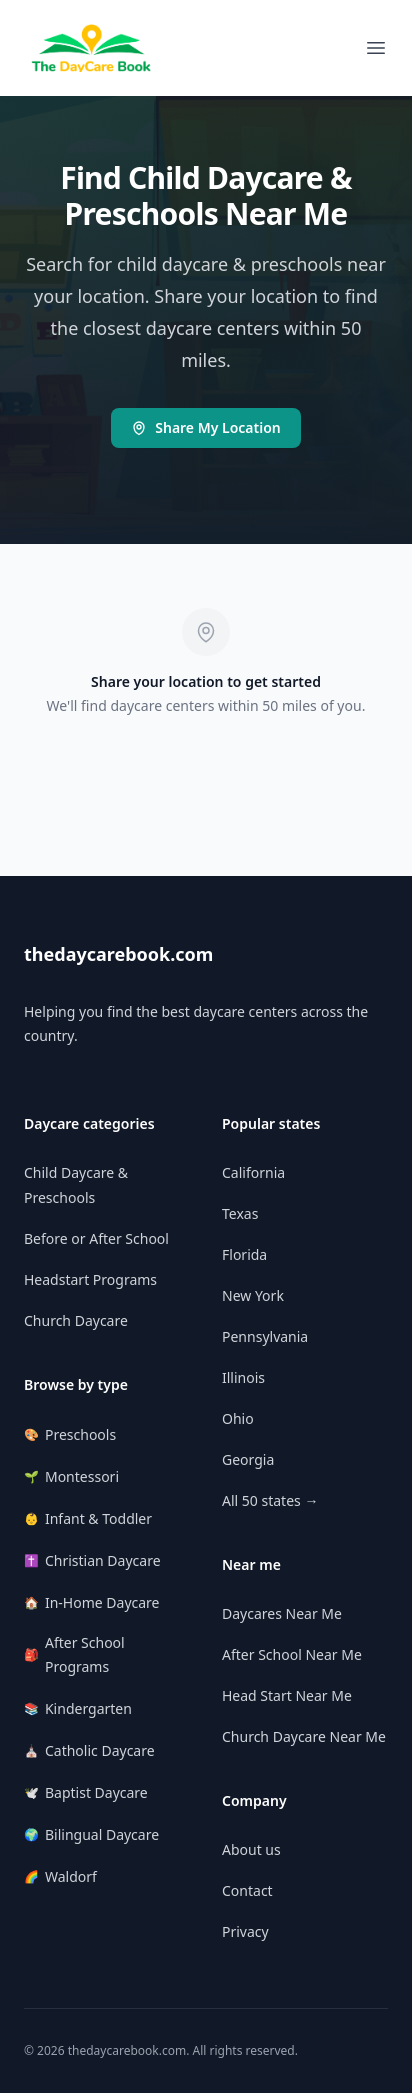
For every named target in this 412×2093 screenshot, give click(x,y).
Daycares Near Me (282, 1613)
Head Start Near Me (287, 1695)
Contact (247, 1890)
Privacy (245, 1931)
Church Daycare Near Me (304, 1736)
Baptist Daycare (86, 1792)
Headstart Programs (90, 1279)
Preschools (70, 1434)
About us (251, 1849)
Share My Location (205, 427)
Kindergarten (78, 1708)
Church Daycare (76, 1320)
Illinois (243, 1377)
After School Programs (74, 1654)
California (253, 1172)
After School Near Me (292, 1654)
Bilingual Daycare (91, 1834)
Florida (244, 1254)
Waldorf (60, 1876)
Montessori (71, 1476)
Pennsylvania (265, 1336)
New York (253, 1295)
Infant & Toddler (88, 1518)
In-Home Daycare (92, 1602)
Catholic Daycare (89, 1750)
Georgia (248, 1459)
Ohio (238, 1418)
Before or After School (96, 1238)
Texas (240, 1213)
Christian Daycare (92, 1560)
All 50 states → (270, 1500)
